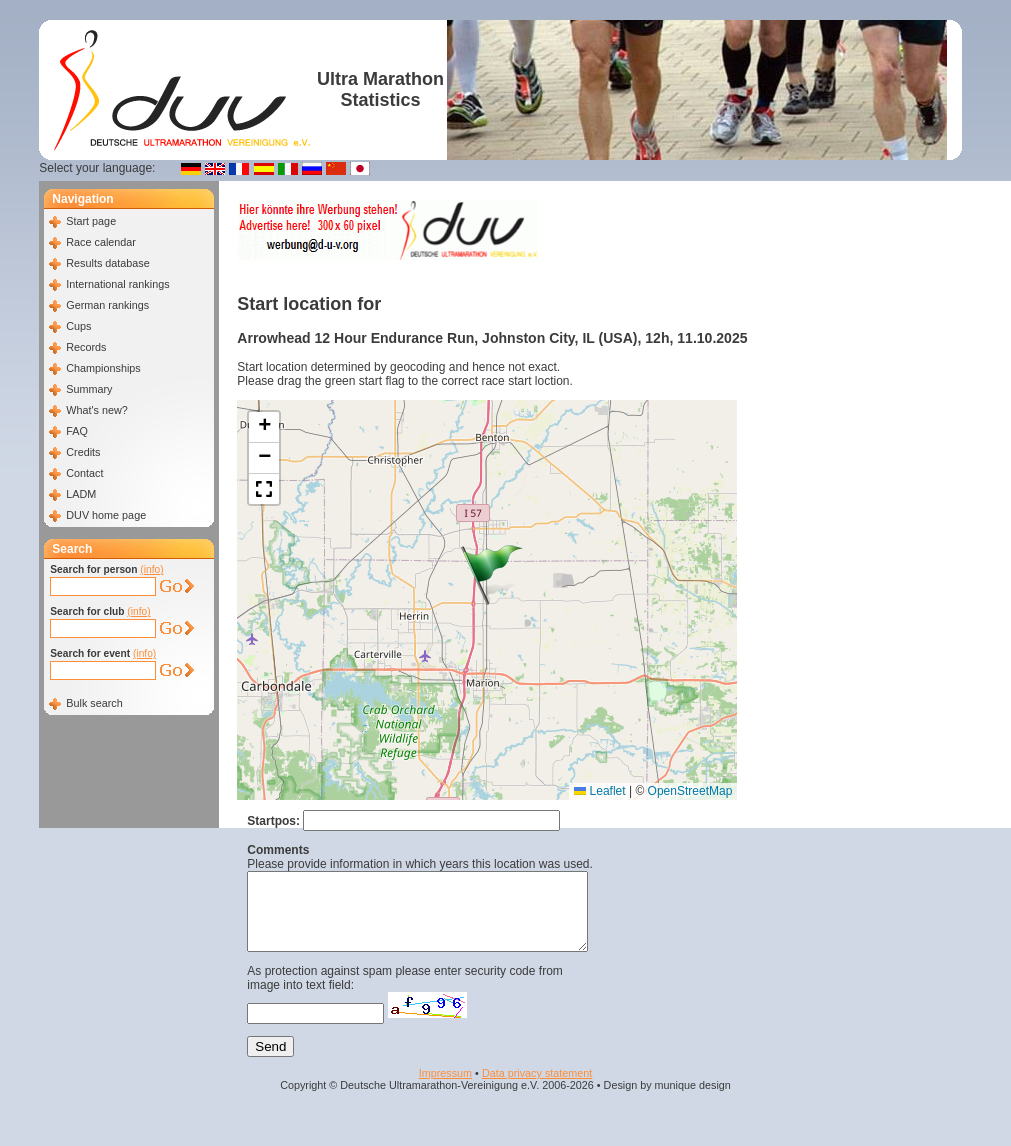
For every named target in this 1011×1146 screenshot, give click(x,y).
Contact (84, 473)
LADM (81, 494)
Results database (107, 263)
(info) (151, 569)
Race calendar (101, 242)
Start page (91, 221)
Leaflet (599, 791)
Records (86, 347)
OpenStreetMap (690, 791)
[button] (492, 575)
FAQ (77, 431)
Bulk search (94, 703)
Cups (78, 326)
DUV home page (106, 515)
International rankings (117, 284)
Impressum (445, 1088)
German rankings (107, 305)
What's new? (96, 410)
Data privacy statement (537, 1088)
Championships (103, 368)
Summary (89, 389)
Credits (83, 452)
